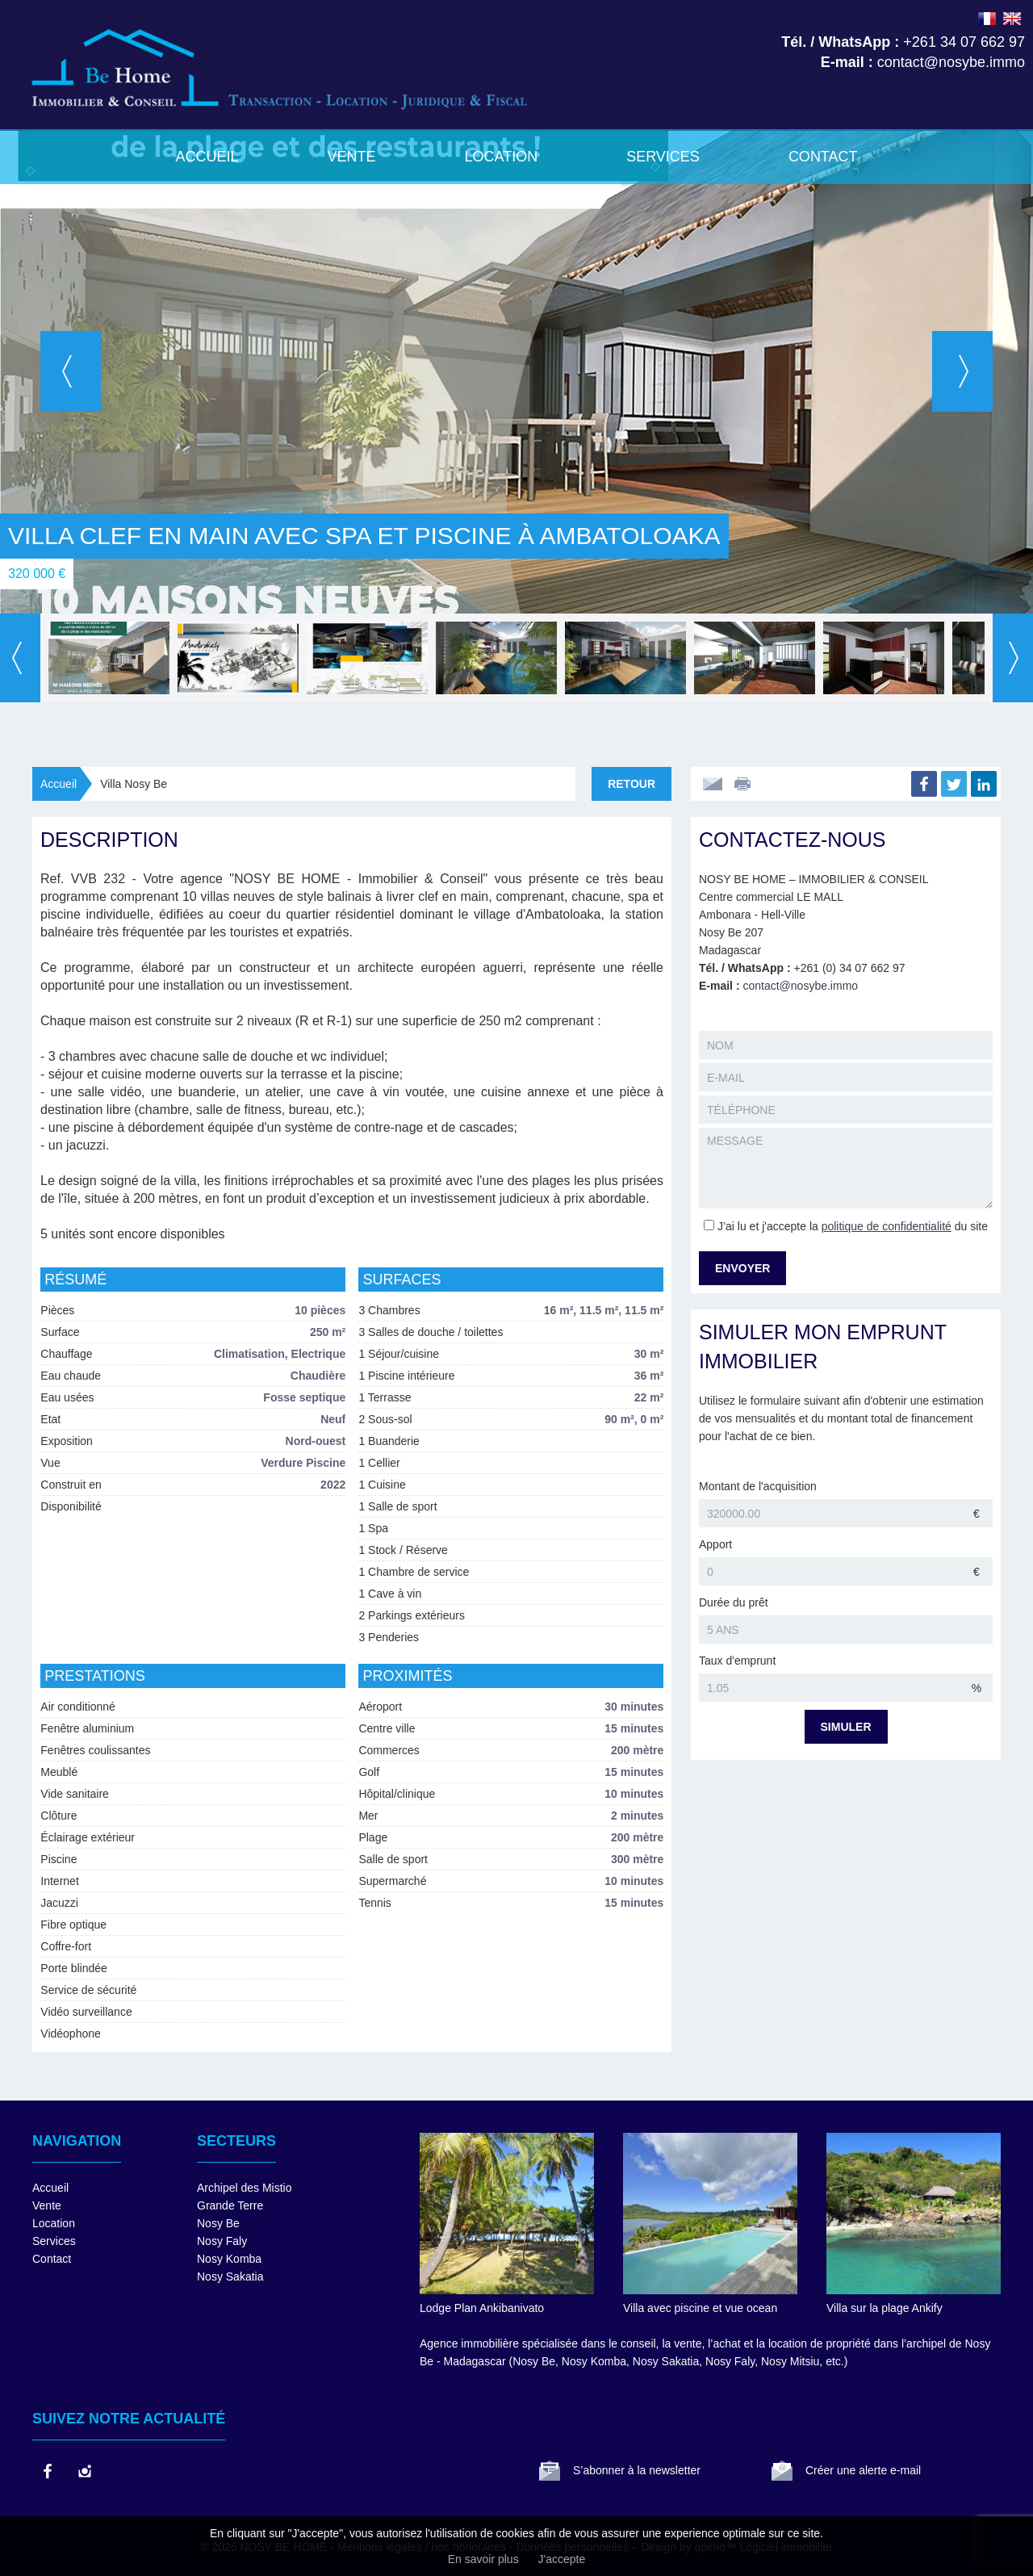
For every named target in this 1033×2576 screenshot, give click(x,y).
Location (500, 157)
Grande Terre (230, 2205)
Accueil (206, 157)
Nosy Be (218, 2223)
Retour (631, 783)
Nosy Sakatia (230, 2276)
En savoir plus (483, 2559)
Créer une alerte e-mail (863, 2470)
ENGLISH (1012, 18)
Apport (715, 1544)
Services (663, 157)
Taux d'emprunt (737, 1660)
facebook (46, 2471)
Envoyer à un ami (712, 783)
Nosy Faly (222, 2241)
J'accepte (562, 2559)
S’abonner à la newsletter (637, 2470)
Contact (823, 157)
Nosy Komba (229, 2258)
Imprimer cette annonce (744, 783)
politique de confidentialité (886, 1226)
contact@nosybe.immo (800, 985)
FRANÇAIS (987, 18)
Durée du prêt (733, 1602)
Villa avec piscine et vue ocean (700, 2308)
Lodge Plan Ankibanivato (482, 2308)
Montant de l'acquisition (758, 1486)
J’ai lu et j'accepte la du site (852, 1226)
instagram (83, 2471)
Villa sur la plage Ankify (884, 2308)
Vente (351, 157)
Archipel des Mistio (244, 2187)
